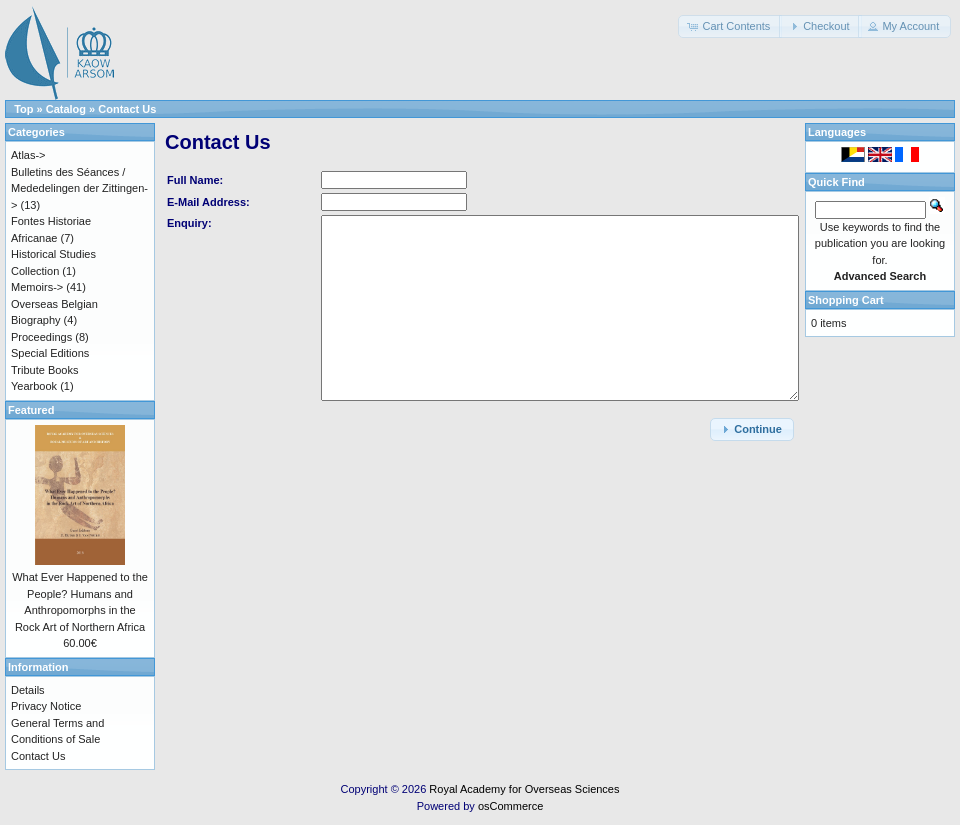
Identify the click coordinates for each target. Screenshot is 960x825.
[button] (730, 26)
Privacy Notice (46, 706)
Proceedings (41, 337)
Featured (31, 410)
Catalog (66, 109)
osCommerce (510, 806)
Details (28, 690)
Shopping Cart (846, 300)
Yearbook (34, 386)
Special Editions (50, 353)
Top (23, 109)
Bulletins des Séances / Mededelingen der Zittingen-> (79, 188)
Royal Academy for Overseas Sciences (524, 789)
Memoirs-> (37, 287)
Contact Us (127, 109)
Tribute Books (44, 370)
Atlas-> (28, 155)
